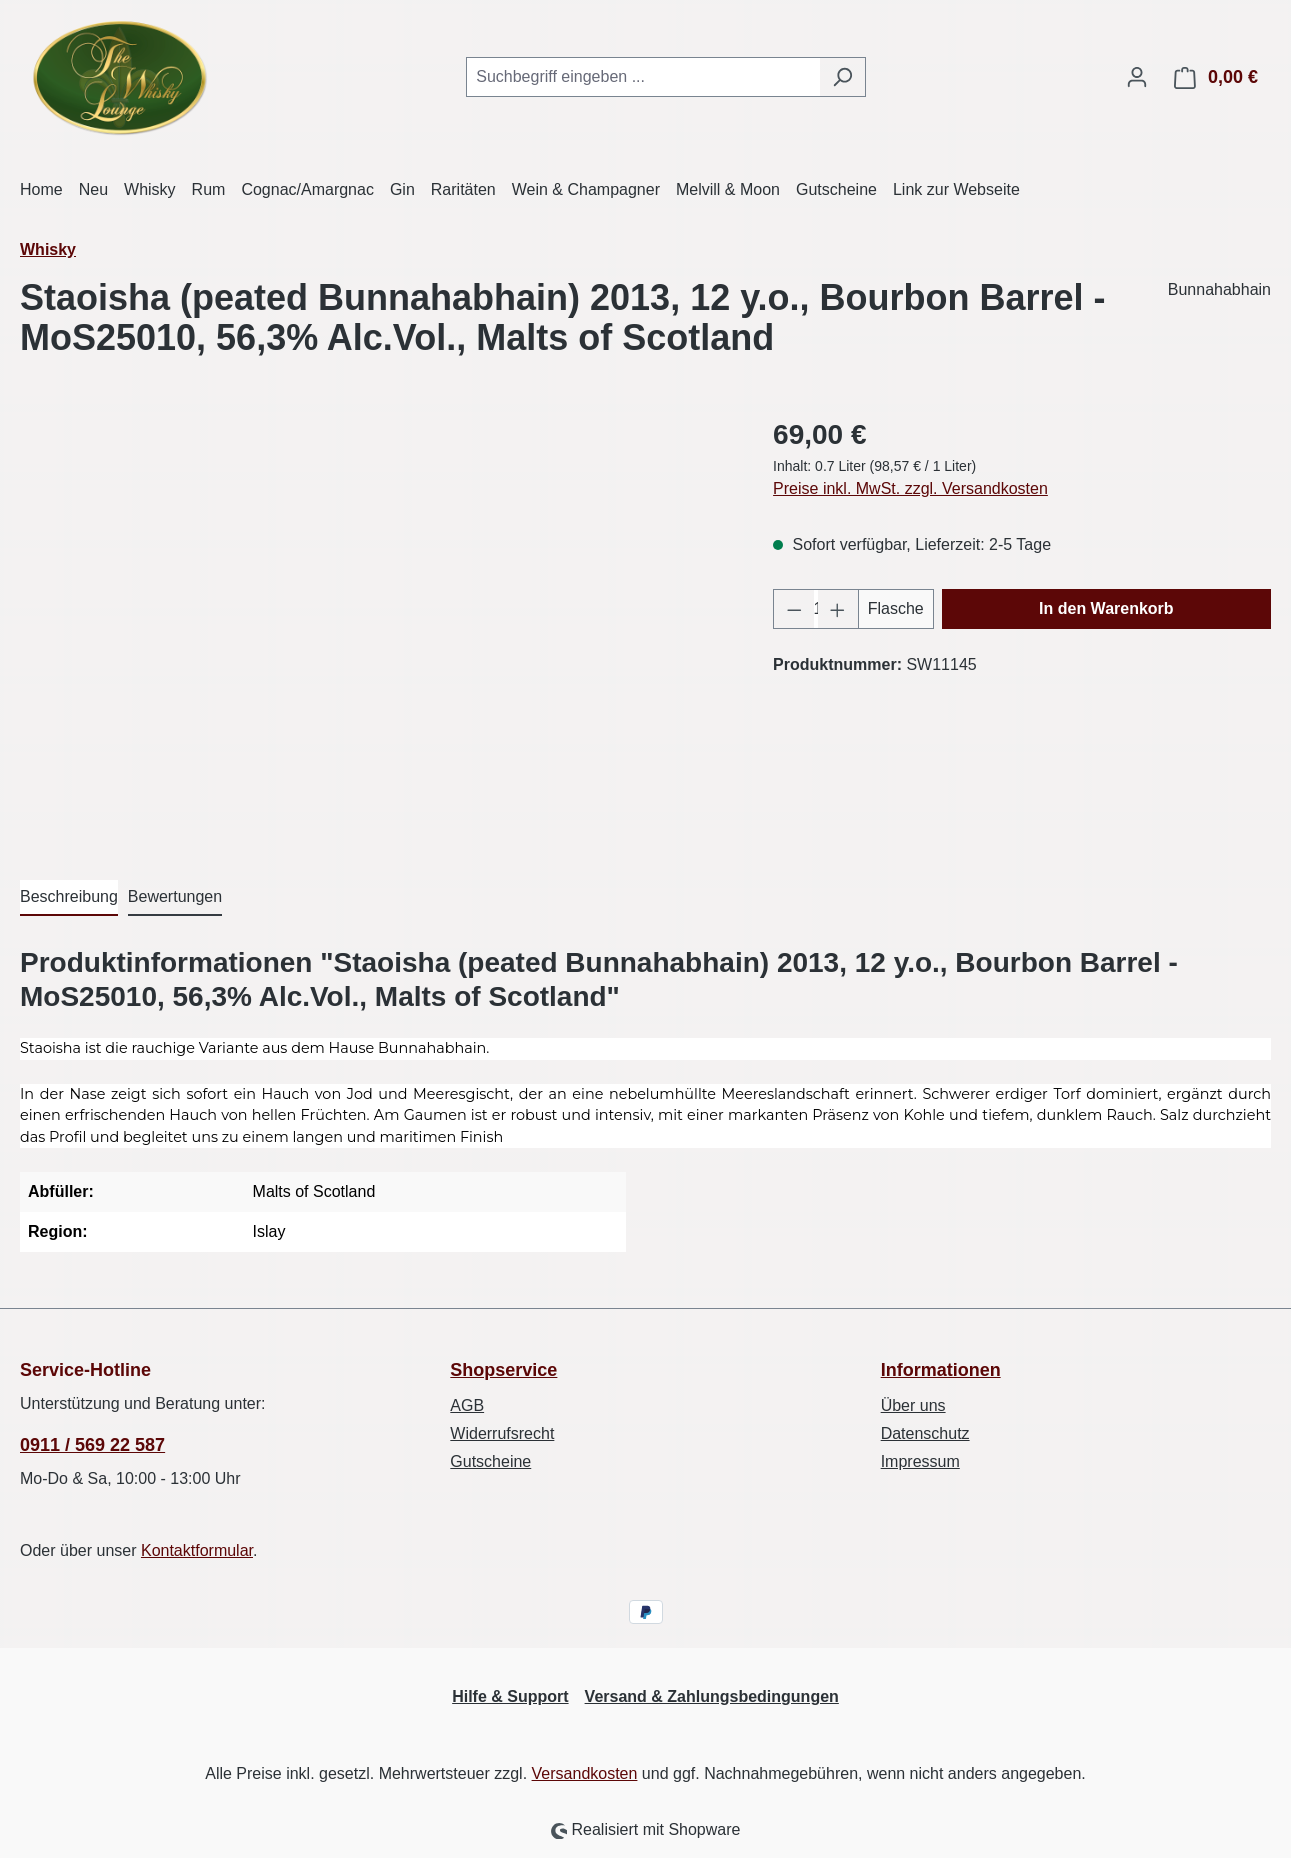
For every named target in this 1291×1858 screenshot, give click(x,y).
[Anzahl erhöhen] (838, 609)
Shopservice (503, 1370)
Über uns (913, 1405)
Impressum (920, 1461)
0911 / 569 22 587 (92, 1445)
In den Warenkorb (1106, 608)
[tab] (69, 898)
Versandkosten (585, 1773)
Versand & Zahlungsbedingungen (712, 1696)
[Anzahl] (816, 609)
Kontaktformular (197, 1550)
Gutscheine (490, 1461)
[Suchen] (842, 77)
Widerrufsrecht (502, 1433)
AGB (467, 1405)
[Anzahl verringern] (794, 609)
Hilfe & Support (510, 1696)
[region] (376, 629)
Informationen (941, 1370)
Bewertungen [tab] (175, 896)
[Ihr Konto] (1137, 77)
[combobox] (643, 77)
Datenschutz (925, 1433)
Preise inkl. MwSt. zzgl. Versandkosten (910, 488)
